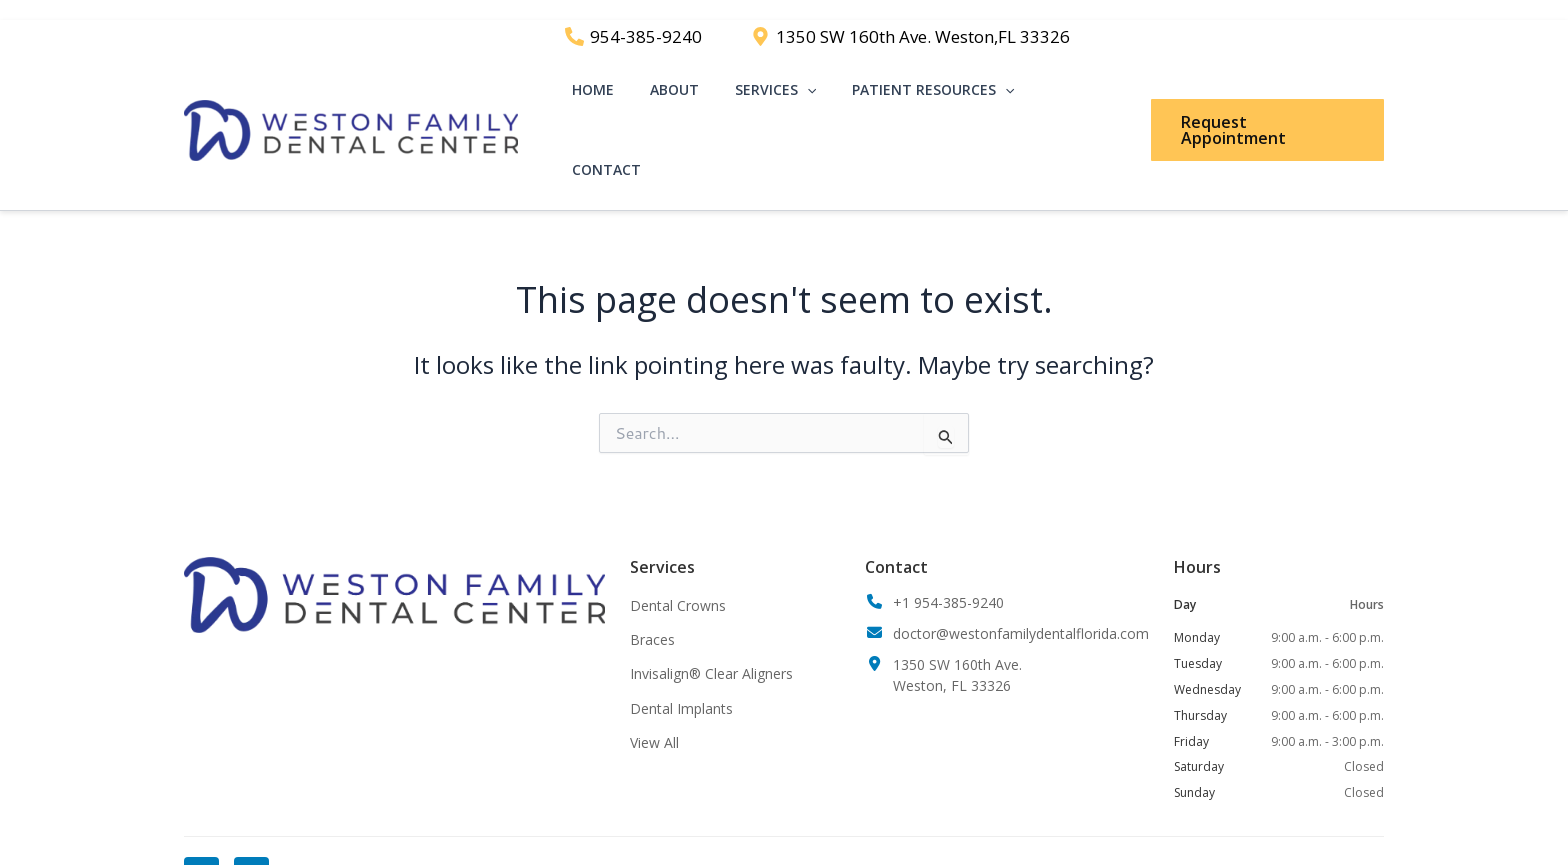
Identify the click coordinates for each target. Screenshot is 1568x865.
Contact (1080, 96)
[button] (1266, 97)
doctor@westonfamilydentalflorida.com (1021, 606)
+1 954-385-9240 (948, 575)
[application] (818, 97)
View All (654, 715)
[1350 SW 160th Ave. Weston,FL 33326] (910, 36)
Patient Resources (937, 97)
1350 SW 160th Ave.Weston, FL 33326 (957, 648)
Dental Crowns (678, 578)
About (693, 96)
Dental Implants (681, 681)
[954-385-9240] (633, 36)
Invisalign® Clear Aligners (711, 646)
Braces (652, 612)
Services (786, 97)
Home (620, 96)
